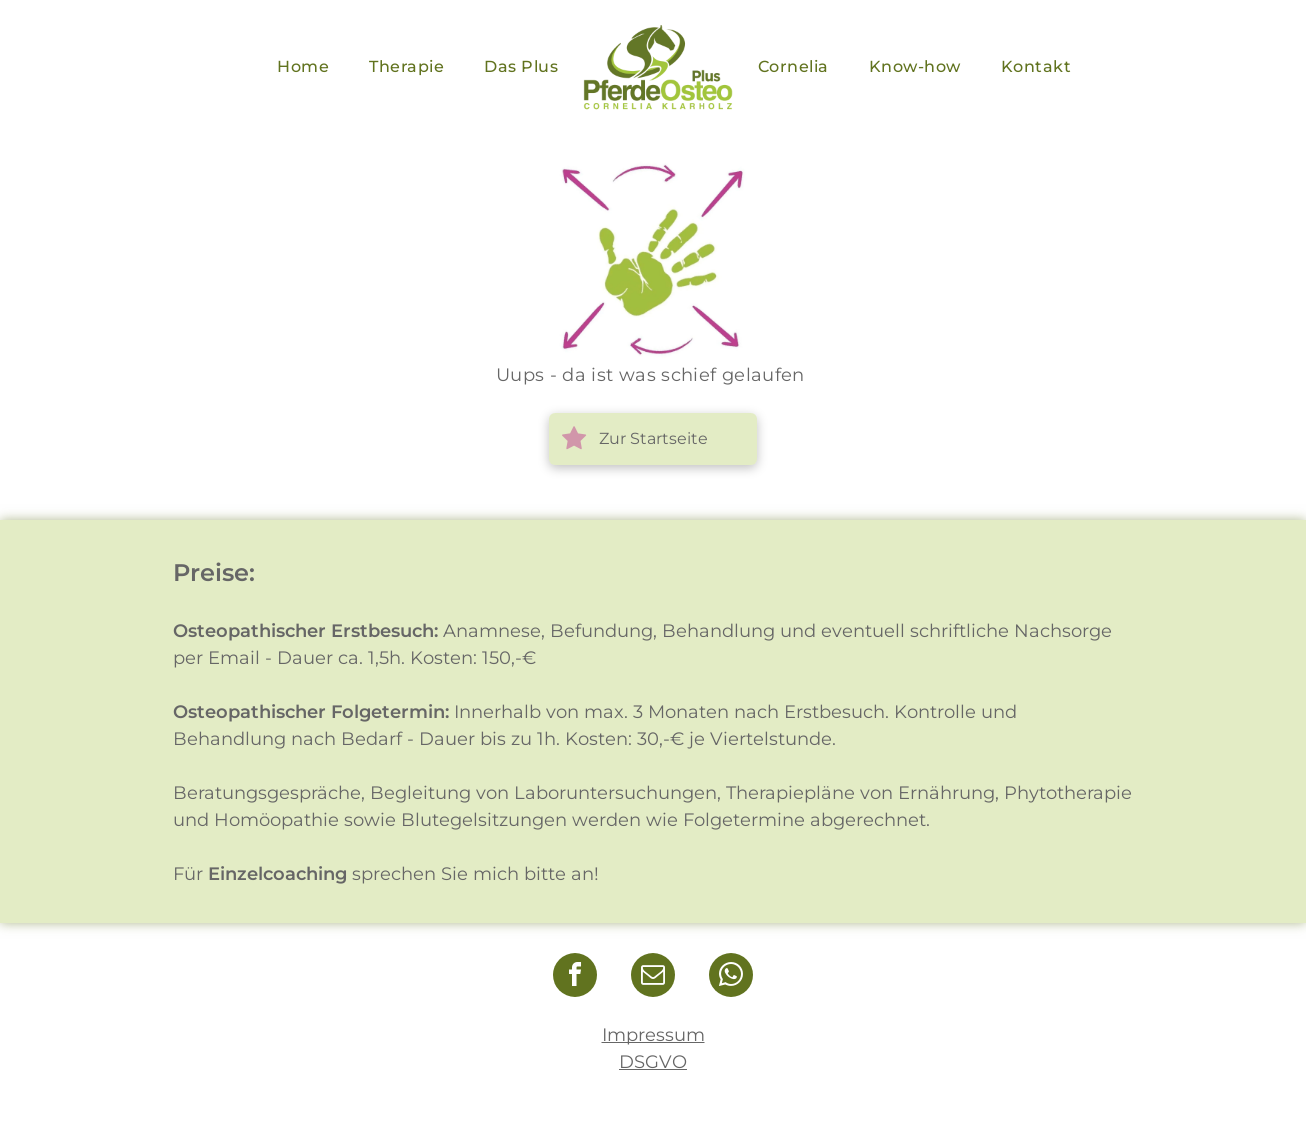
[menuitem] (303, 67)
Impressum (653, 1035)
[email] (653, 977)
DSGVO (653, 1062)
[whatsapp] (731, 977)
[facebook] (575, 977)
